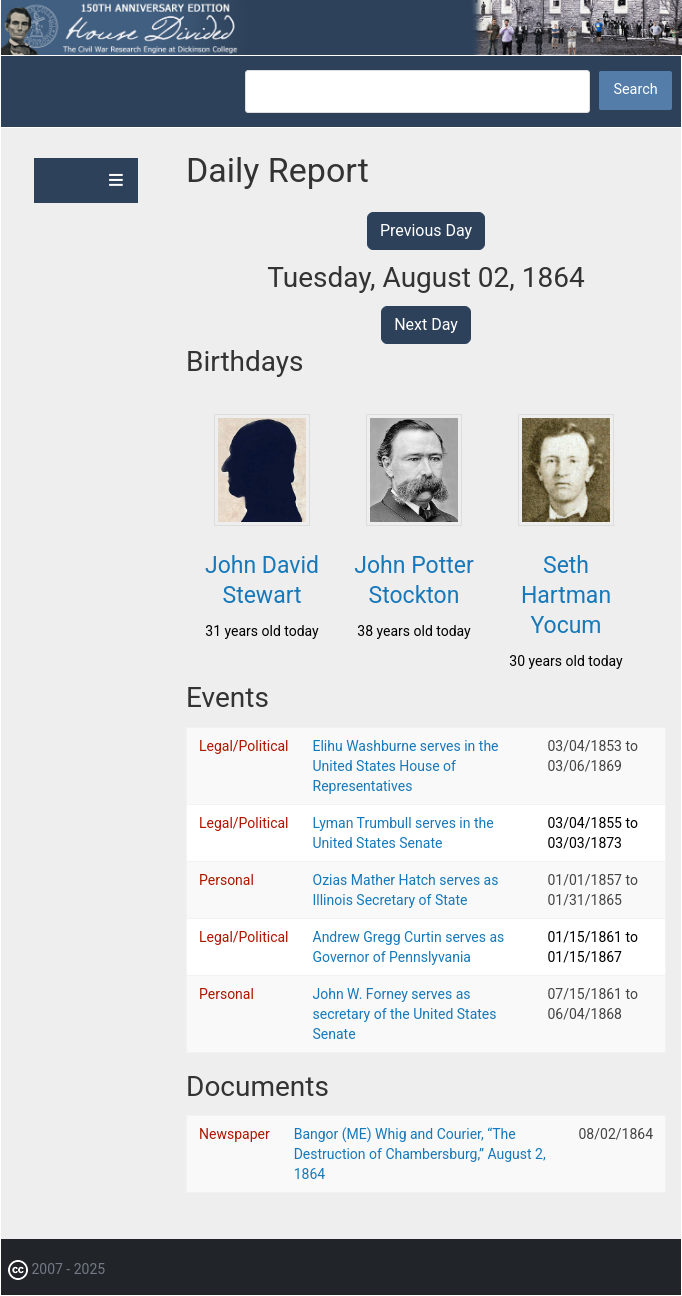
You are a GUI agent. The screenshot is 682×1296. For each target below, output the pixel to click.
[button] (261, 520)
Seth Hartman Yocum (566, 595)
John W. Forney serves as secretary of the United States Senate (405, 1014)
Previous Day (426, 230)
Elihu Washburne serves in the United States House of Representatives (406, 766)
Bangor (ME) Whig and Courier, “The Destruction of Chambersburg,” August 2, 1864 (420, 1154)
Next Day (426, 324)
